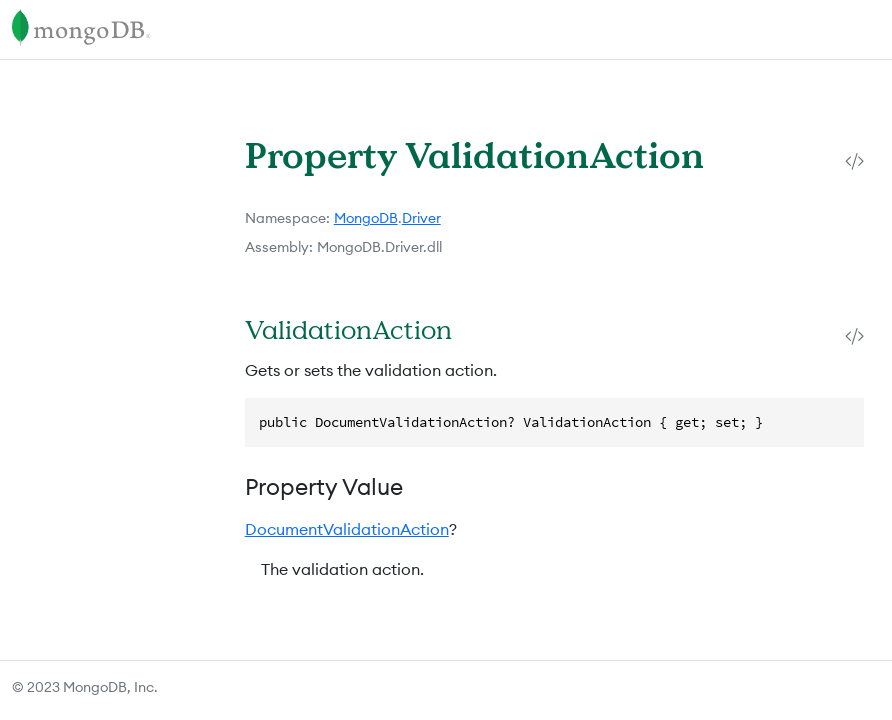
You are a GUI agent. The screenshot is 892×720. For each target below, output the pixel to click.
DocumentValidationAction (347, 529)
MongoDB (366, 218)
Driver (421, 218)
